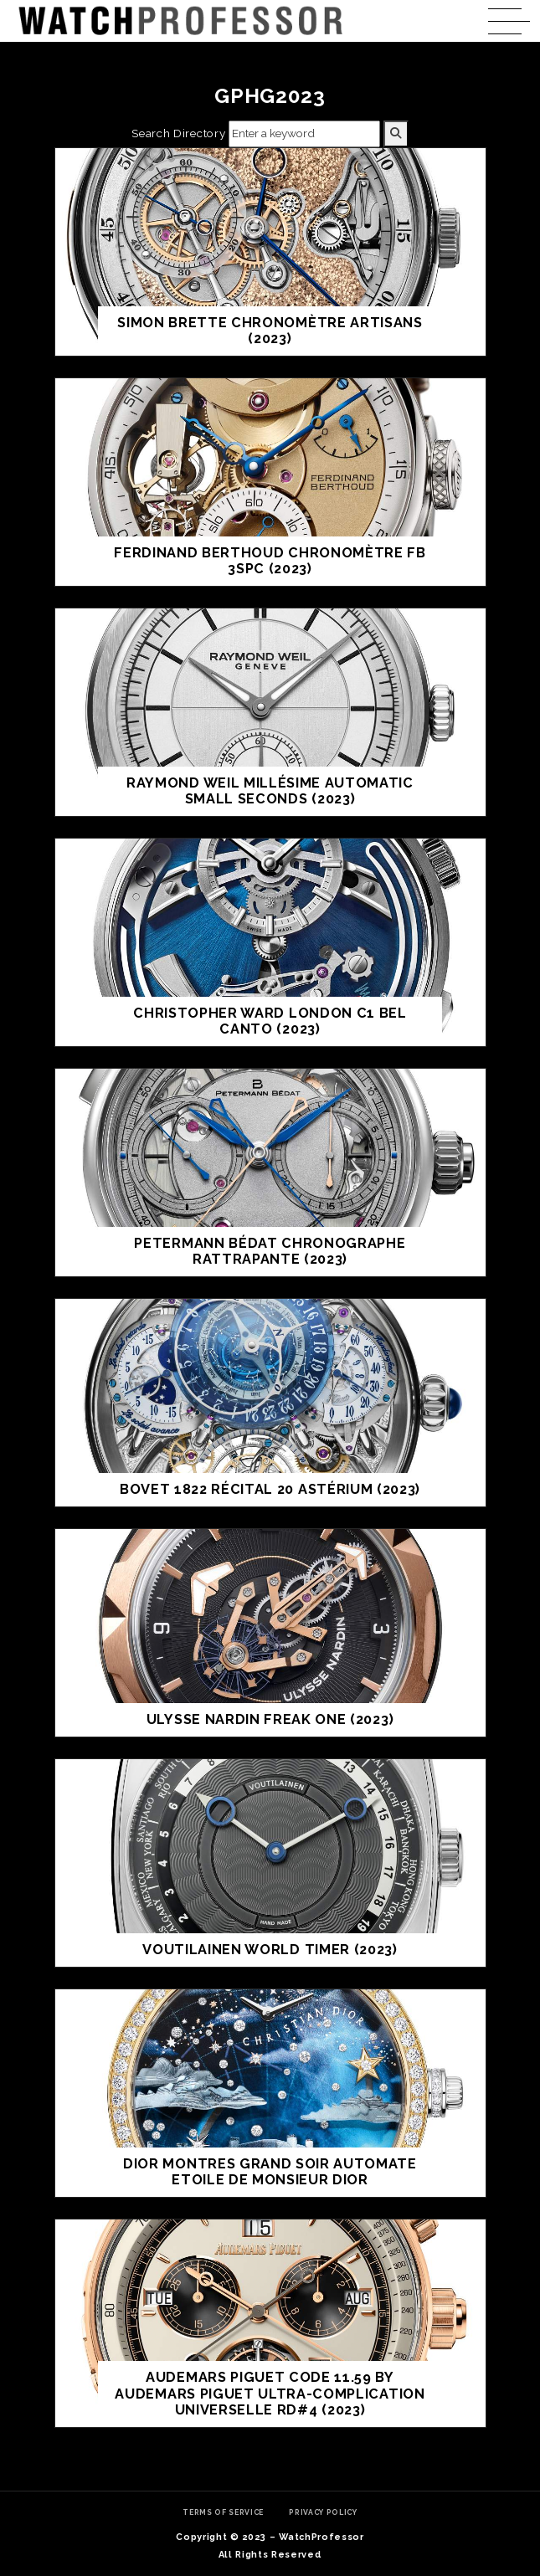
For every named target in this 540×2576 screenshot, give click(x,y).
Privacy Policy (323, 2512)
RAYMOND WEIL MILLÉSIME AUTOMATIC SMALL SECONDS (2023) (270, 791)
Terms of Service (223, 2512)
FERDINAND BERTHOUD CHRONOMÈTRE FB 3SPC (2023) (269, 561)
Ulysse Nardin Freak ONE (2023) (270, 1719)
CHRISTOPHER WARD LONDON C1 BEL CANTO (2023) (269, 1021)
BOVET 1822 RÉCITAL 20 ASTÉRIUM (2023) (270, 1489)
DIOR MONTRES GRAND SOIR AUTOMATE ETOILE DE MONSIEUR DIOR (270, 2172)
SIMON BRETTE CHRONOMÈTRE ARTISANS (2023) (269, 331)
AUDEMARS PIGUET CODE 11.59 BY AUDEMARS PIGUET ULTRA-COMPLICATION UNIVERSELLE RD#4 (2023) (269, 2393)
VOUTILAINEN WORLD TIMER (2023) (269, 1950)
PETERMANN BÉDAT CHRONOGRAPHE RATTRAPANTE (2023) (269, 1251)
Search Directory (178, 133)
